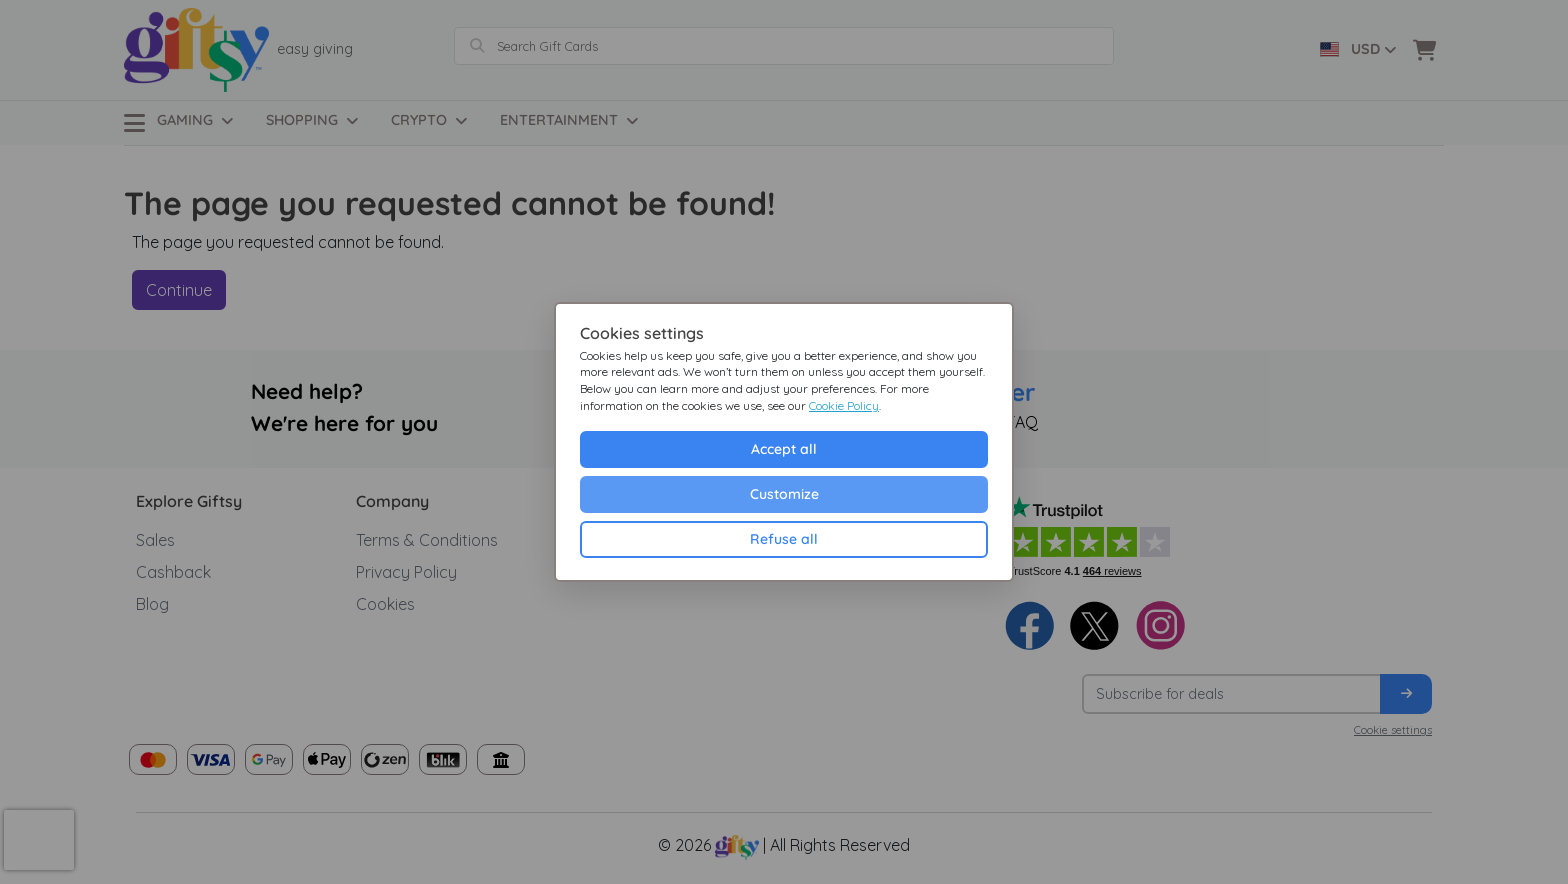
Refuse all (784, 539)
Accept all (784, 449)
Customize (784, 494)
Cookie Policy (844, 405)
